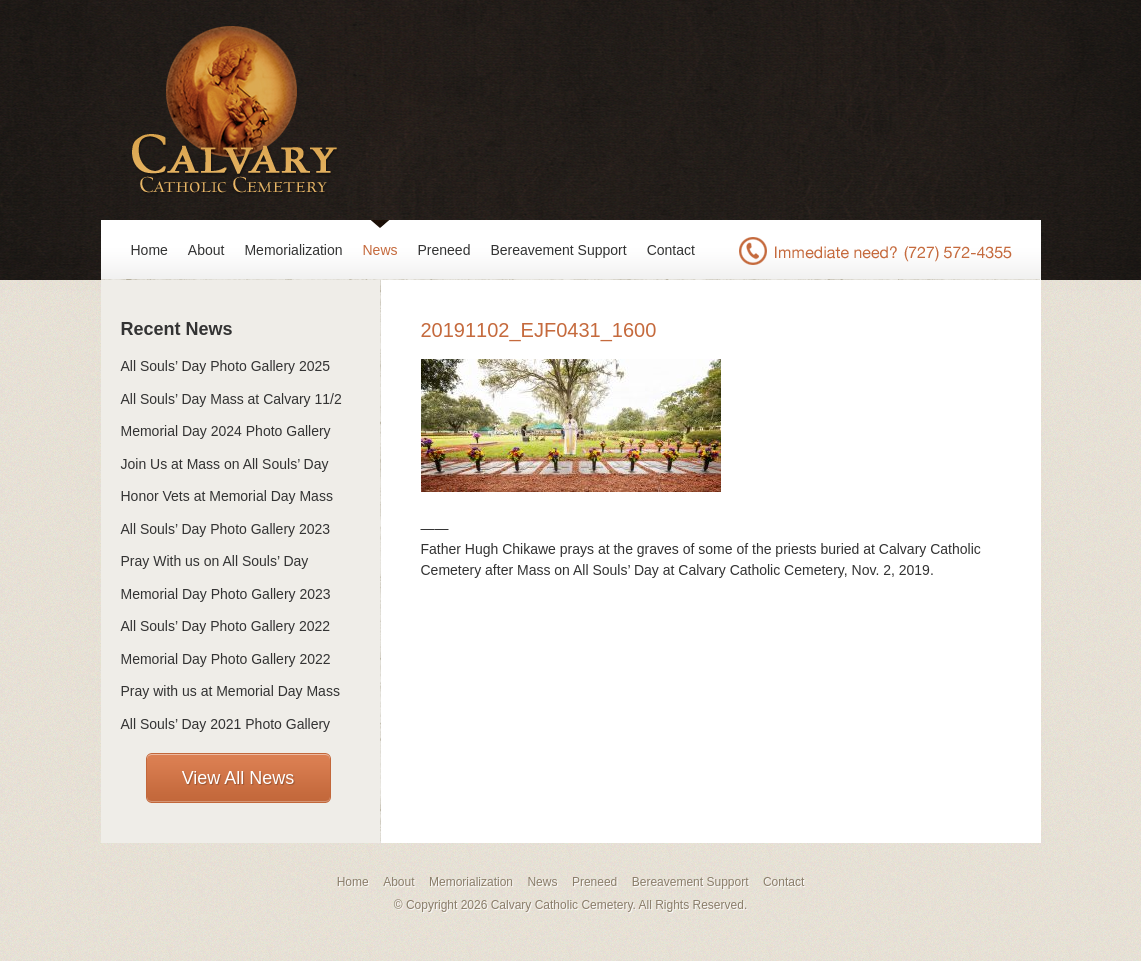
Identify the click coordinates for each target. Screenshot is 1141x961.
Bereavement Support (558, 250)
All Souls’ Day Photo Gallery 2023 (226, 529)
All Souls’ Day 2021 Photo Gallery (226, 724)
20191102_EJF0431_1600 (539, 330)
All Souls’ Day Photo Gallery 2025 (226, 366)
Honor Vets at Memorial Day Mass (227, 496)
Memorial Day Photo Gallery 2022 (226, 659)
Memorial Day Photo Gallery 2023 (226, 594)
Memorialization (293, 250)
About (206, 250)
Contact (671, 250)
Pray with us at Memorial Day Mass (230, 691)
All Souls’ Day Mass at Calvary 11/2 (231, 399)
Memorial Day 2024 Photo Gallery (226, 431)
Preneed (444, 250)
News (380, 250)
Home (149, 250)
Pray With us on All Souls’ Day (215, 561)
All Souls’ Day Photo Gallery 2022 (226, 626)
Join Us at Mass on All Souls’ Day (225, 464)
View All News (238, 778)
